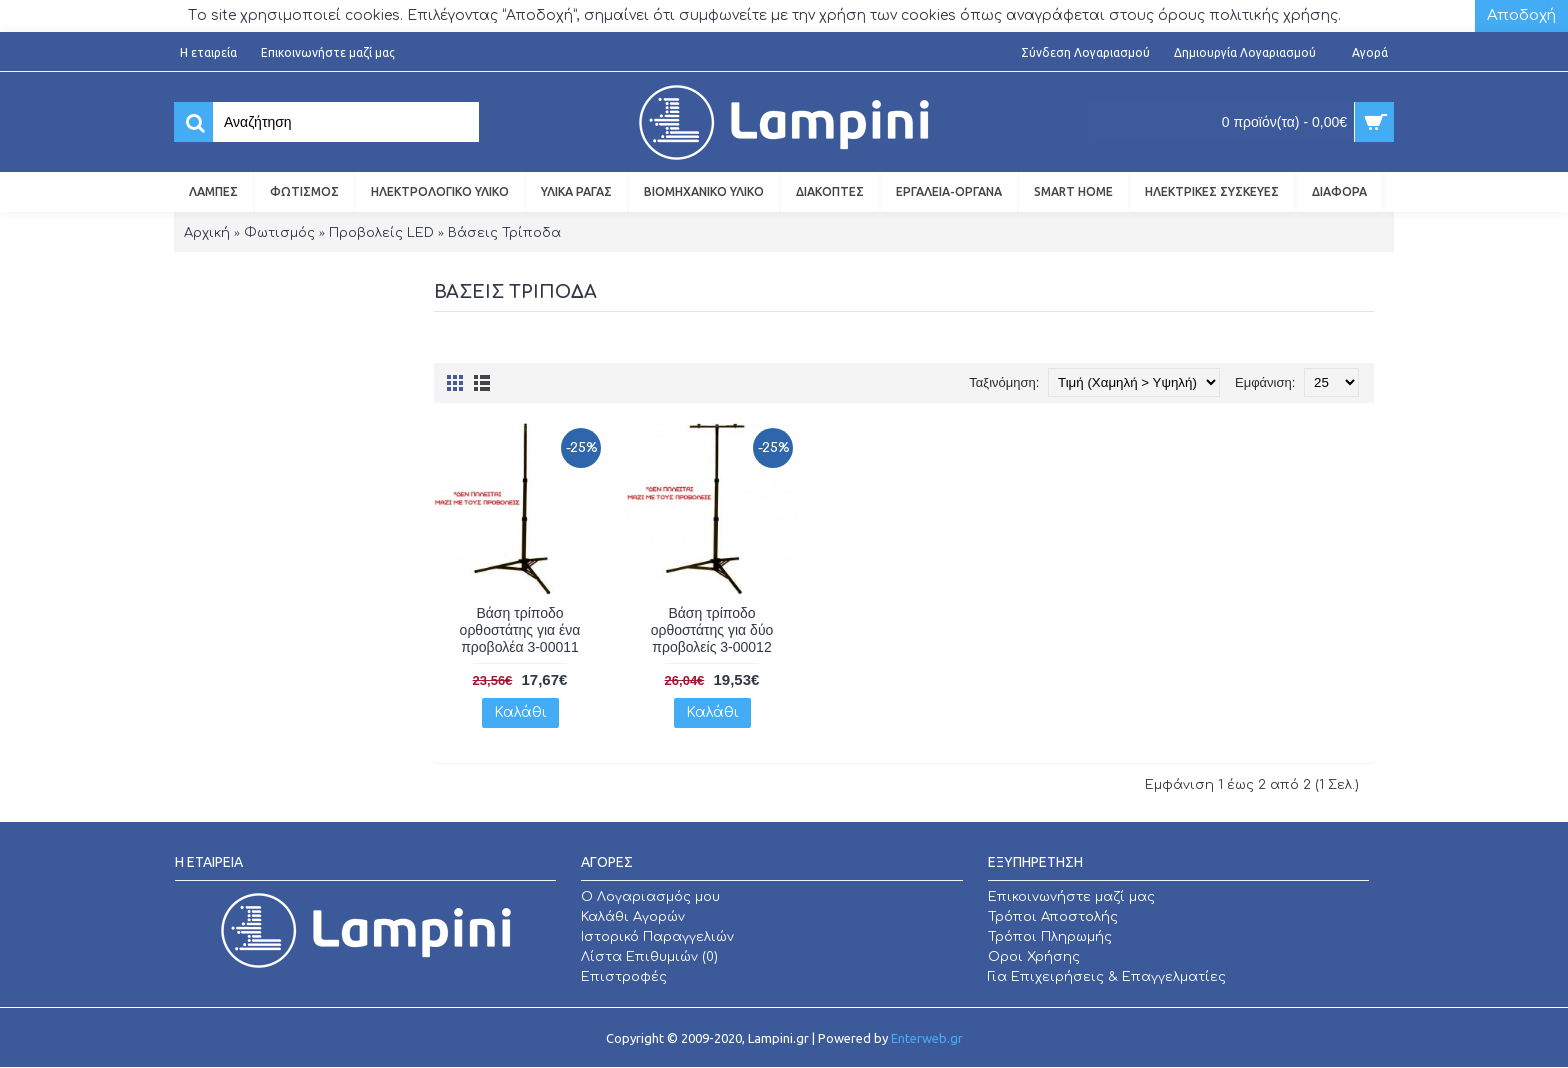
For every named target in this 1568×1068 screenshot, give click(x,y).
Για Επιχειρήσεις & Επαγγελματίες (1107, 977)
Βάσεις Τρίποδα (504, 233)
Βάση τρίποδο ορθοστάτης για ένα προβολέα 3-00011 (520, 630)
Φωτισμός (279, 233)
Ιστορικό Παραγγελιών (657, 937)
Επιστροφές (624, 977)
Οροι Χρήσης (1034, 957)
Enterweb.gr (927, 1038)
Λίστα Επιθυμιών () (649, 957)
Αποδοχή (1521, 15)
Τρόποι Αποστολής (1053, 917)
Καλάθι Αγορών (633, 917)
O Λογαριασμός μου (650, 897)
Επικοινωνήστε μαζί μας (1071, 897)
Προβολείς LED (381, 233)
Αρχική (207, 233)
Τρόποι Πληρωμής (1050, 937)
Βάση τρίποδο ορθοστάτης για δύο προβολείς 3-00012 (712, 630)
